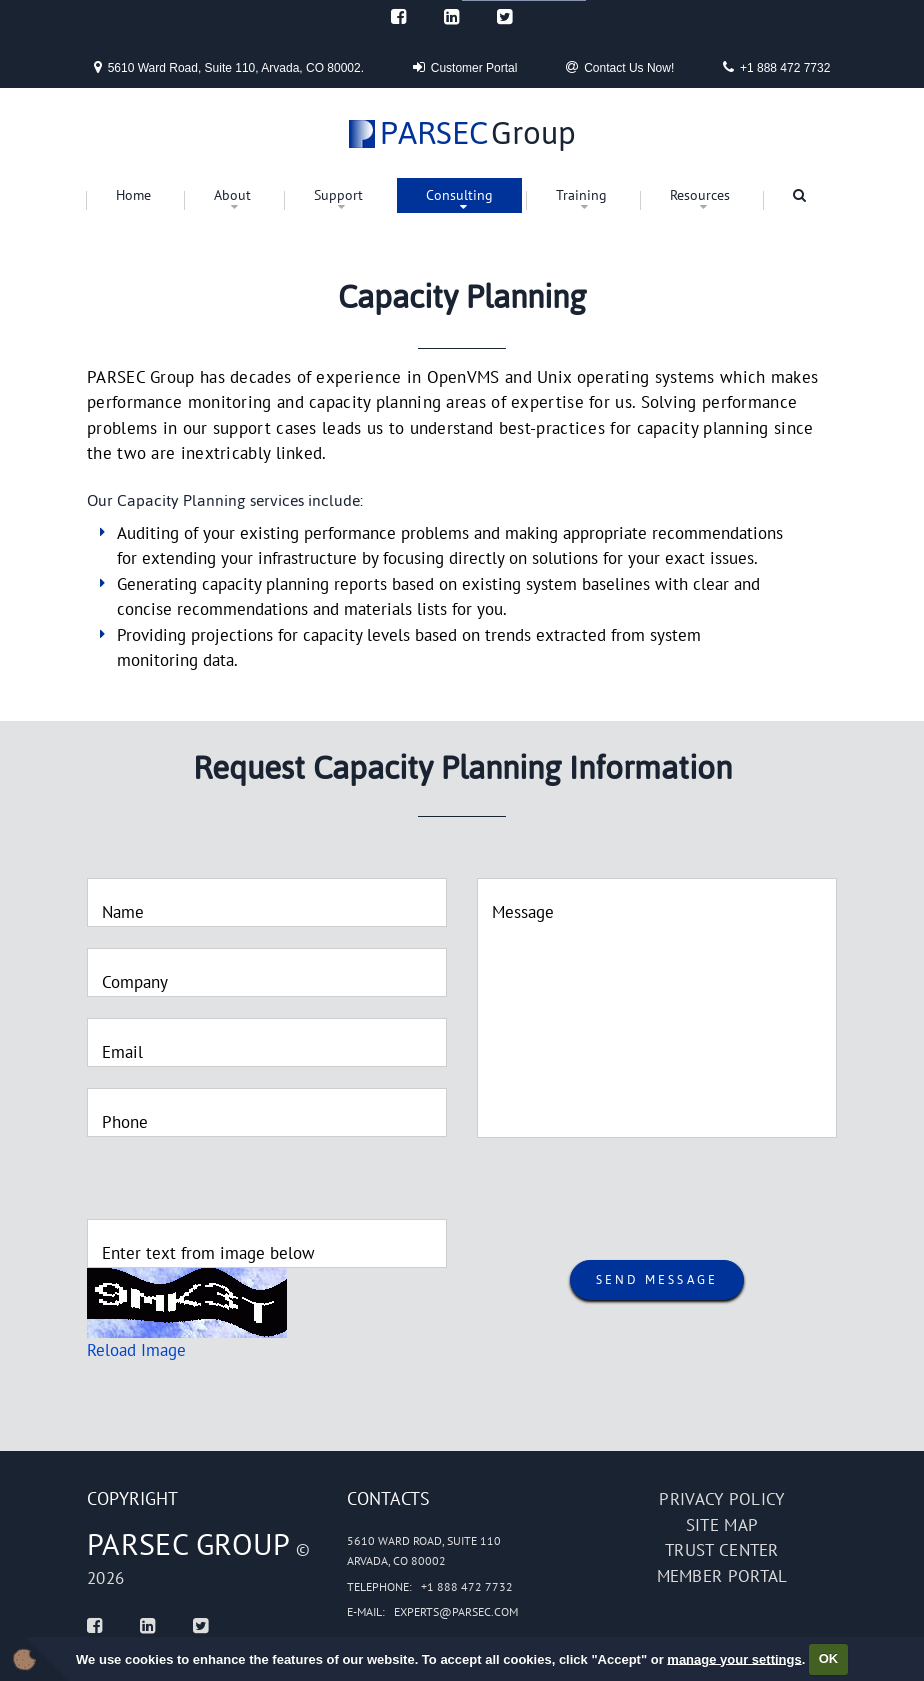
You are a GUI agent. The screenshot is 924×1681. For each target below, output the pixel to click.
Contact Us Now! (620, 67)
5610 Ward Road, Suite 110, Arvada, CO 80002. (229, 67)
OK (829, 1658)
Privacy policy (721, 1499)
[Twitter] (504, 16)
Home (133, 195)
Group (478, 133)
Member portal (722, 1576)
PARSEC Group (189, 1543)
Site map (722, 1525)
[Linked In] (451, 16)
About (232, 195)
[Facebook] (398, 16)
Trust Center (722, 1550)
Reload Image (136, 1350)
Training (581, 195)
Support (338, 195)
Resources (700, 195)
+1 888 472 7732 (776, 67)
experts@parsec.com (456, 1611)
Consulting (459, 195)
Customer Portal (465, 67)
